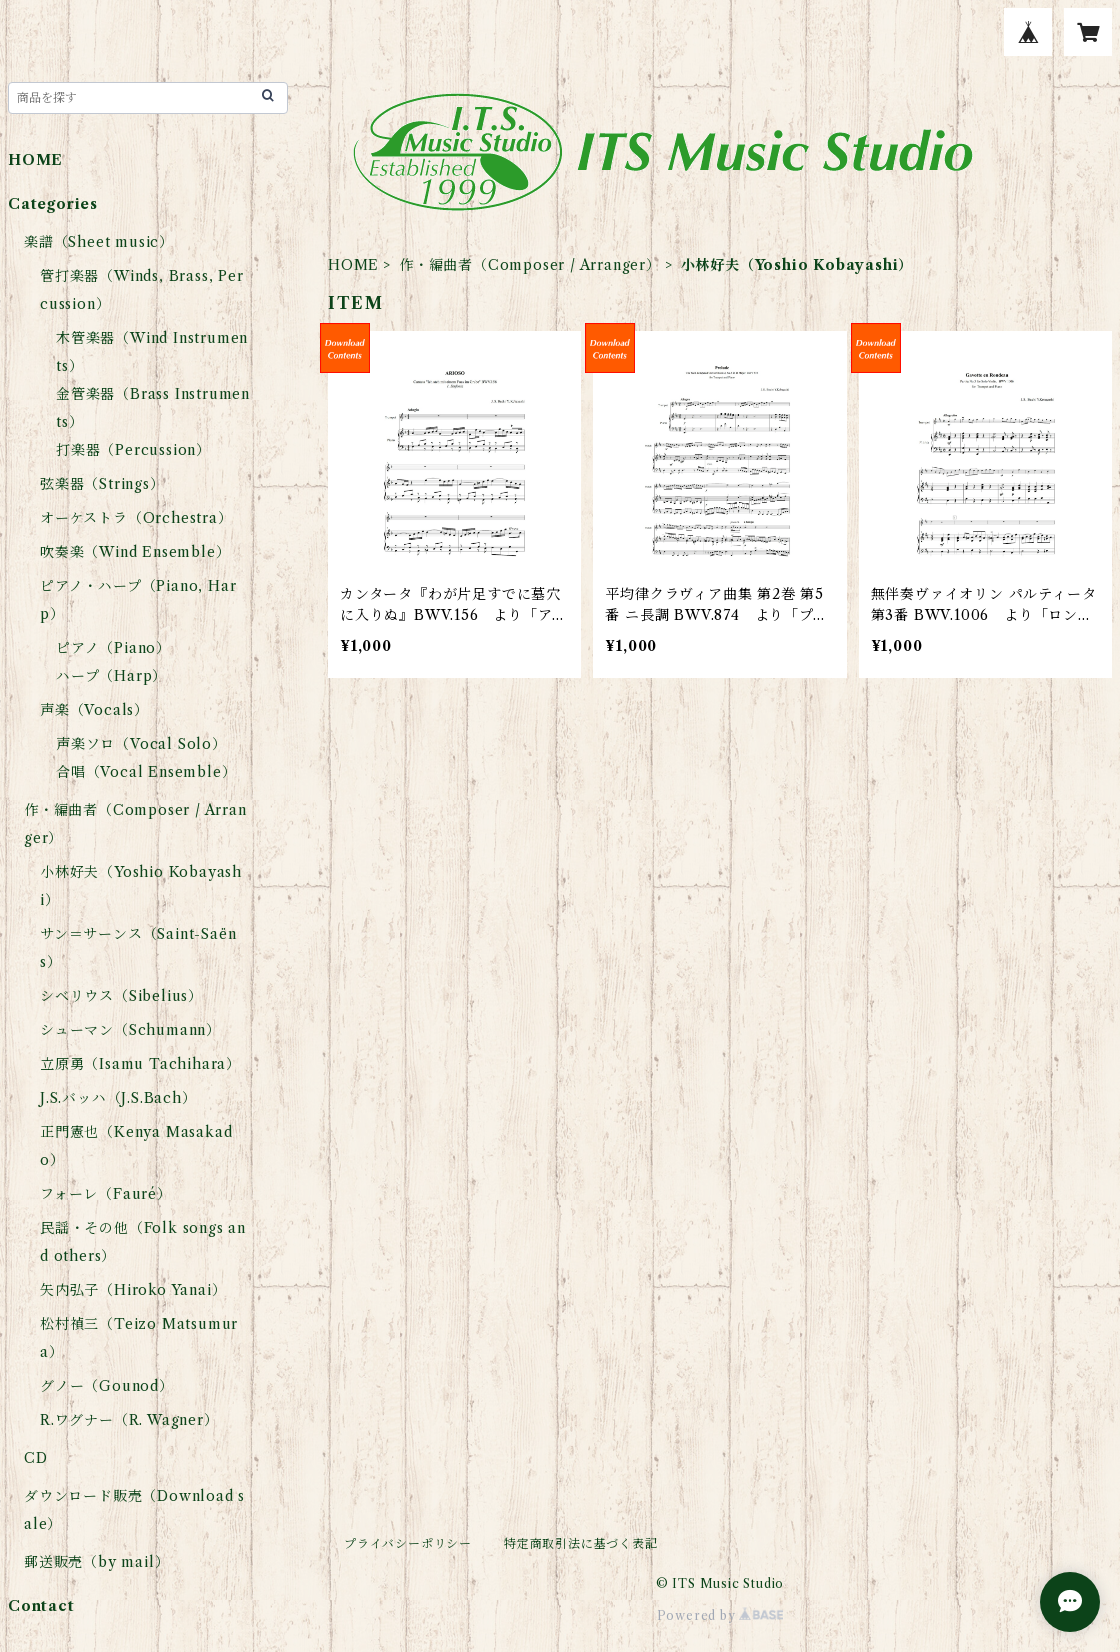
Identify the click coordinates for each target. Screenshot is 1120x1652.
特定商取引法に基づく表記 (581, 1543)
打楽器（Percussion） (133, 450)
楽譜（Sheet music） (99, 242)
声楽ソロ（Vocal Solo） (141, 744)
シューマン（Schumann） (130, 1030)
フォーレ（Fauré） (106, 1194)
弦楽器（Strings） (102, 484)
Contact (41, 1606)
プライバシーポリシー (408, 1543)
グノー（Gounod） (107, 1386)
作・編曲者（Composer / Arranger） (530, 265)
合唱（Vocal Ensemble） (146, 772)
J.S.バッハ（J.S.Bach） (118, 1098)
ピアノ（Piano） (113, 648)
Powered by (720, 1615)
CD (36, 1458)
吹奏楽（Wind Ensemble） (135, 552)
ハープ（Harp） (111, 676)
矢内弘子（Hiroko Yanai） (133, 1290)
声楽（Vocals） (94, 710)
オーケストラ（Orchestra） (136, 518)
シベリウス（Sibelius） (121, 996)
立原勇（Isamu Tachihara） (140, 1064)
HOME (353, 265)
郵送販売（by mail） (96, 1562)
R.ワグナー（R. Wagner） (129, 1420)
